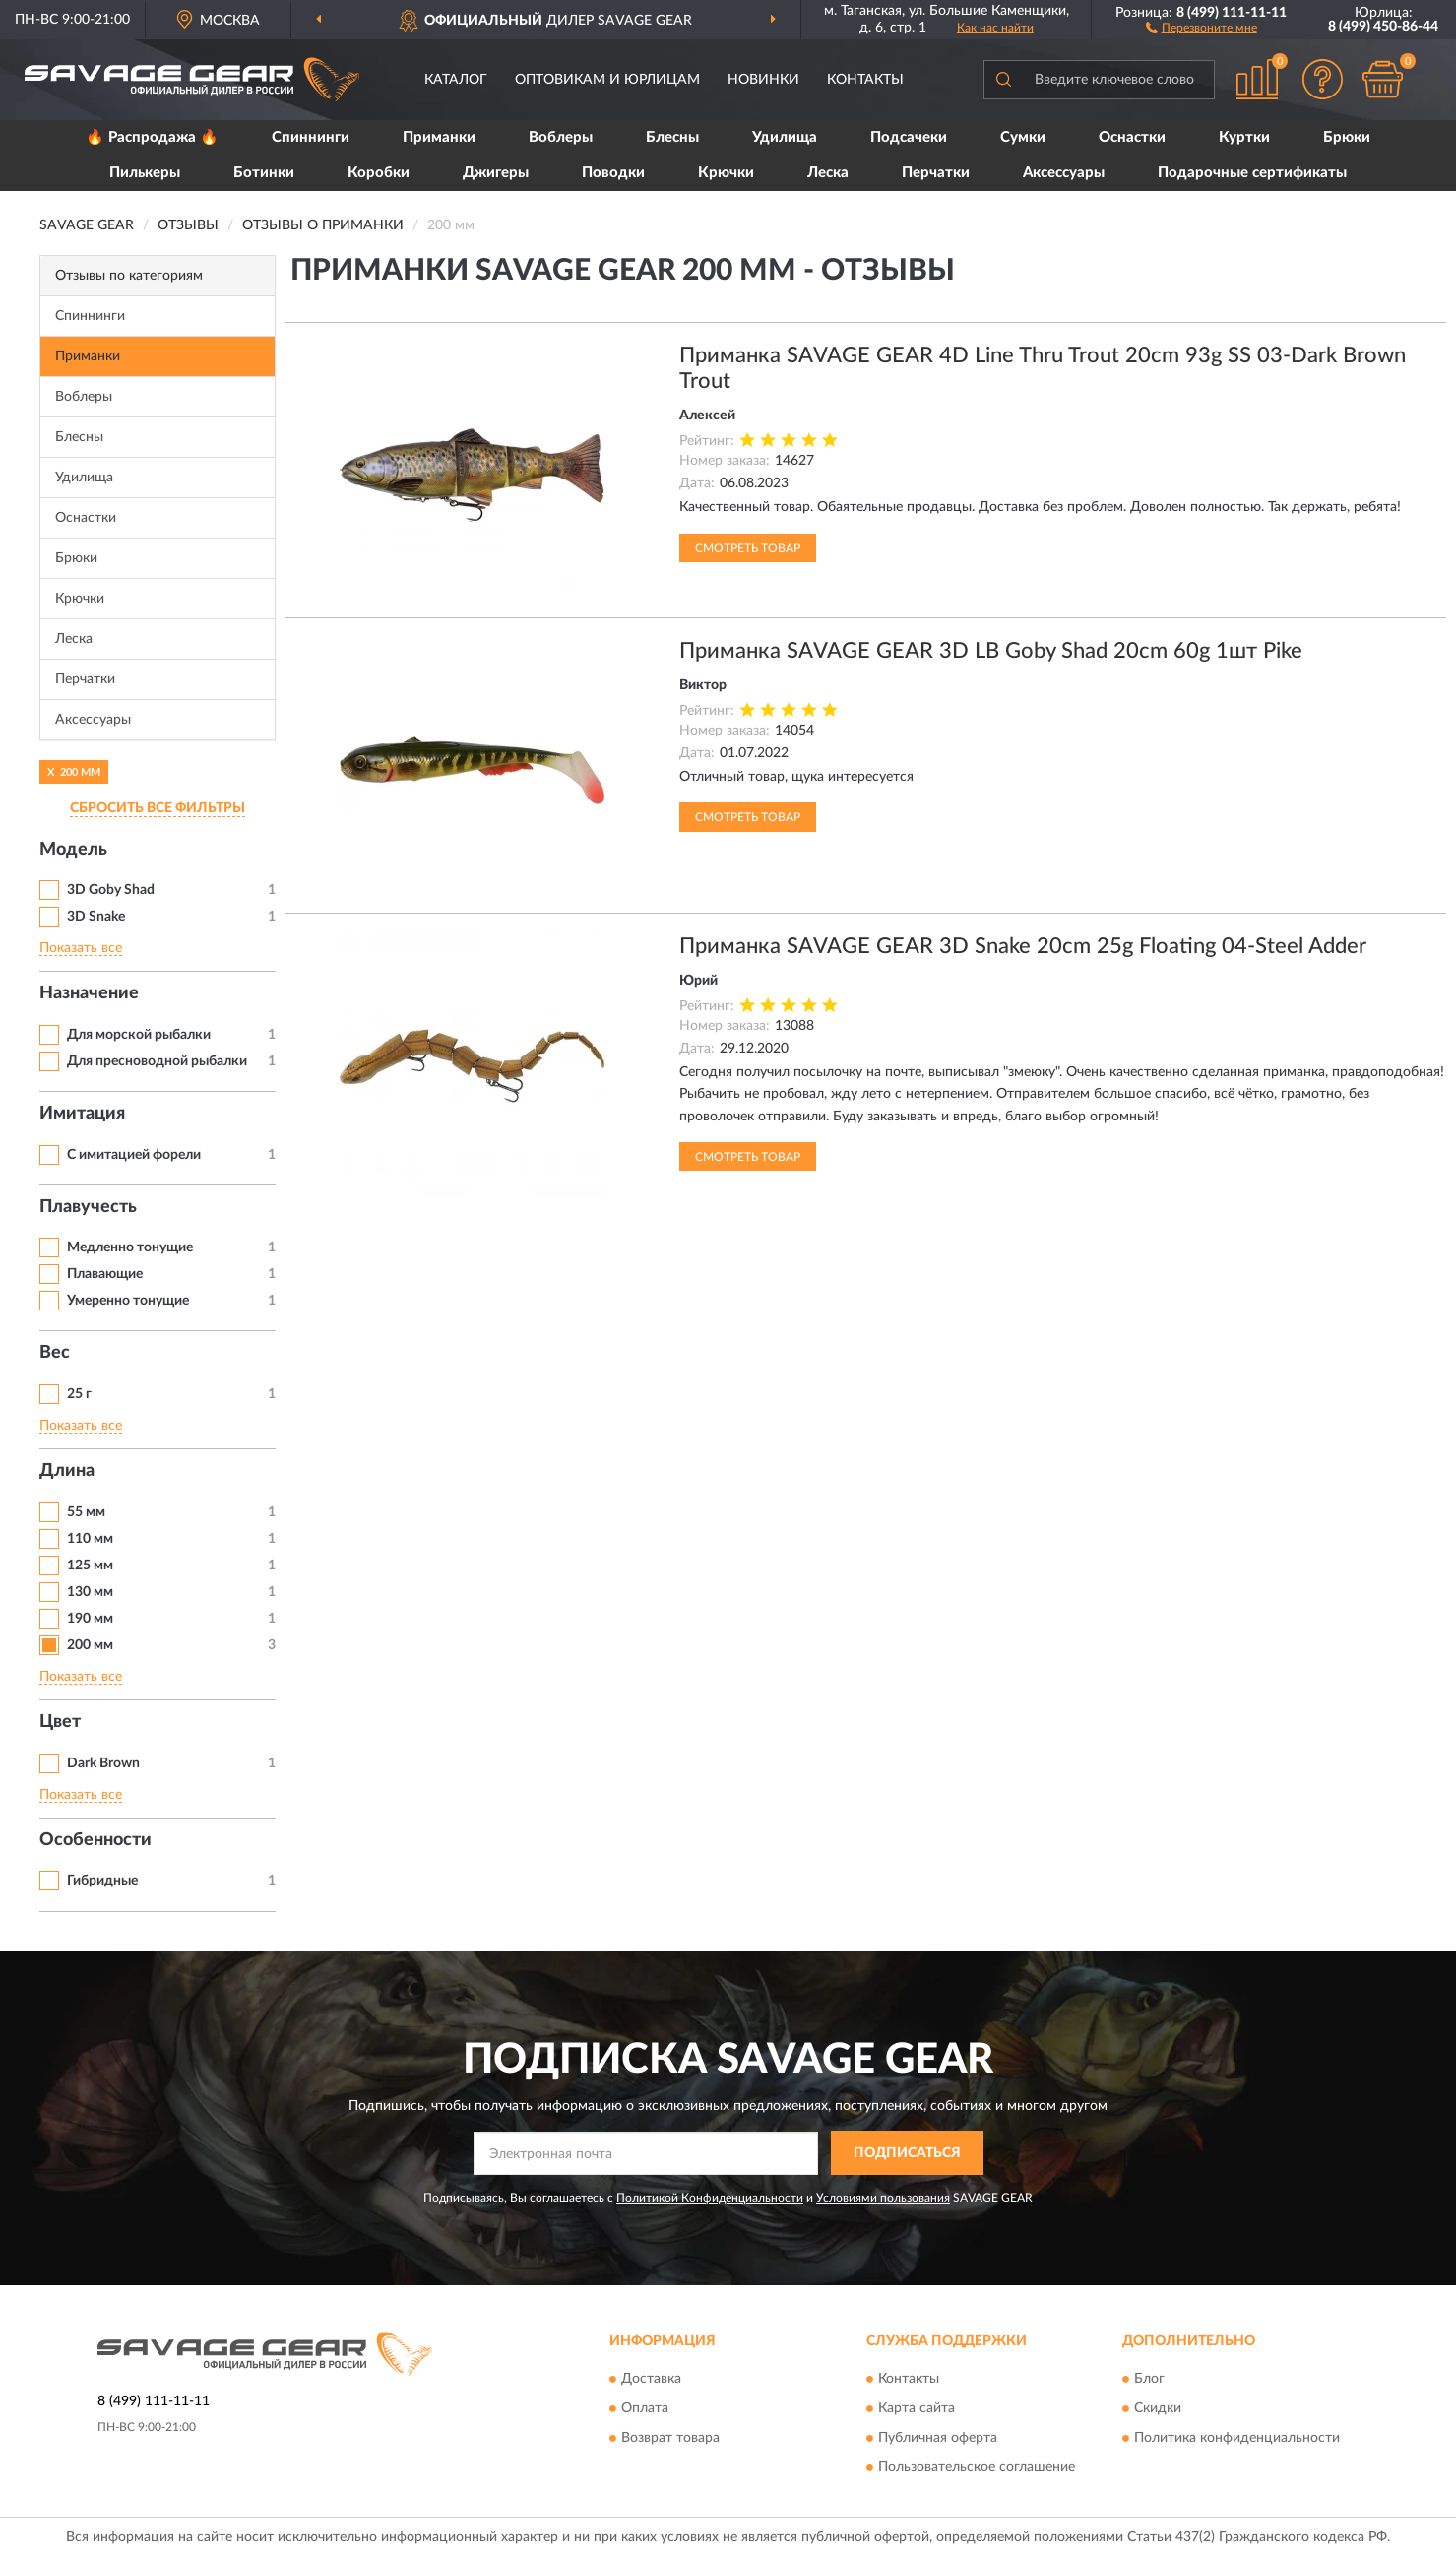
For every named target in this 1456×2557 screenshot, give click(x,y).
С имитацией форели (134, 1155)
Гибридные (102, 1880)
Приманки (439, 137)
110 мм (90, 1539)
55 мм (86, 1512)
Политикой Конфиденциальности (709, 2198)
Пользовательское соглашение (976, 2468)
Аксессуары (1064, 172)
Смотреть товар (747, 548)
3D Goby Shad (111, 890)
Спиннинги (310, 137)
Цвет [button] (60, 1722)
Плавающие (105, 1274)
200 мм (90, 1645)
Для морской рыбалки (139, 1035)
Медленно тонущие (130, 1247)
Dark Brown (103, 1763)
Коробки (379, 172)
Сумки (1022, 137)
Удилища (784, 137)
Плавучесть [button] (88, 1207)
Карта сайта (916, 2409)
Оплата (644, 2409)
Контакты (865, 80)
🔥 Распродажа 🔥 (152, 137)
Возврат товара (670, 2439)
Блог (1149, 2380)
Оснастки (1132, 137)
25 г (79, 1394)
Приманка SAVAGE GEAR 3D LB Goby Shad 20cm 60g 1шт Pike (990, 651)
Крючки (726, 172)
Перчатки (936, 172)
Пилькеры (144, 172)
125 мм (90, 1565)
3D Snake (96, 917)
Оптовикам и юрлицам (607, 80)
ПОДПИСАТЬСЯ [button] (907, 2153)
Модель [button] (73, 850)
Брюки (1346, 137)
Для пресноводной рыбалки (157, 1061)
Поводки (613, 172)
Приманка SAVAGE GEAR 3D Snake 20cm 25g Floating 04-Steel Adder (1022, 946)
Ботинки (263, 172)
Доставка (651, 2380)
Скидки (1157, 2409)
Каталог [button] (455, 80)
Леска (828, 172)
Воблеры (561, 137)
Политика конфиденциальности (1237, 2439)
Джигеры (496, 172)
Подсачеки (908, 137)
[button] (1201, 26)
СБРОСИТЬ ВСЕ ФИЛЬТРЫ (157, 808)
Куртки (1244, 137)
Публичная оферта (937, 2439)
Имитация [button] (82, 1113)
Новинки (763, 80)
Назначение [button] (89, 993)
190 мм (90, 1619)
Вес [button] (54, 1353)
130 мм (90, 1592)
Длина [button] (67, 1471)
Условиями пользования (883, 2198)
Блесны (672, 137)
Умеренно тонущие (128, 1301)
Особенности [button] (95, 1840)
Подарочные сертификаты (1252, 172)
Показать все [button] (80, 948)
